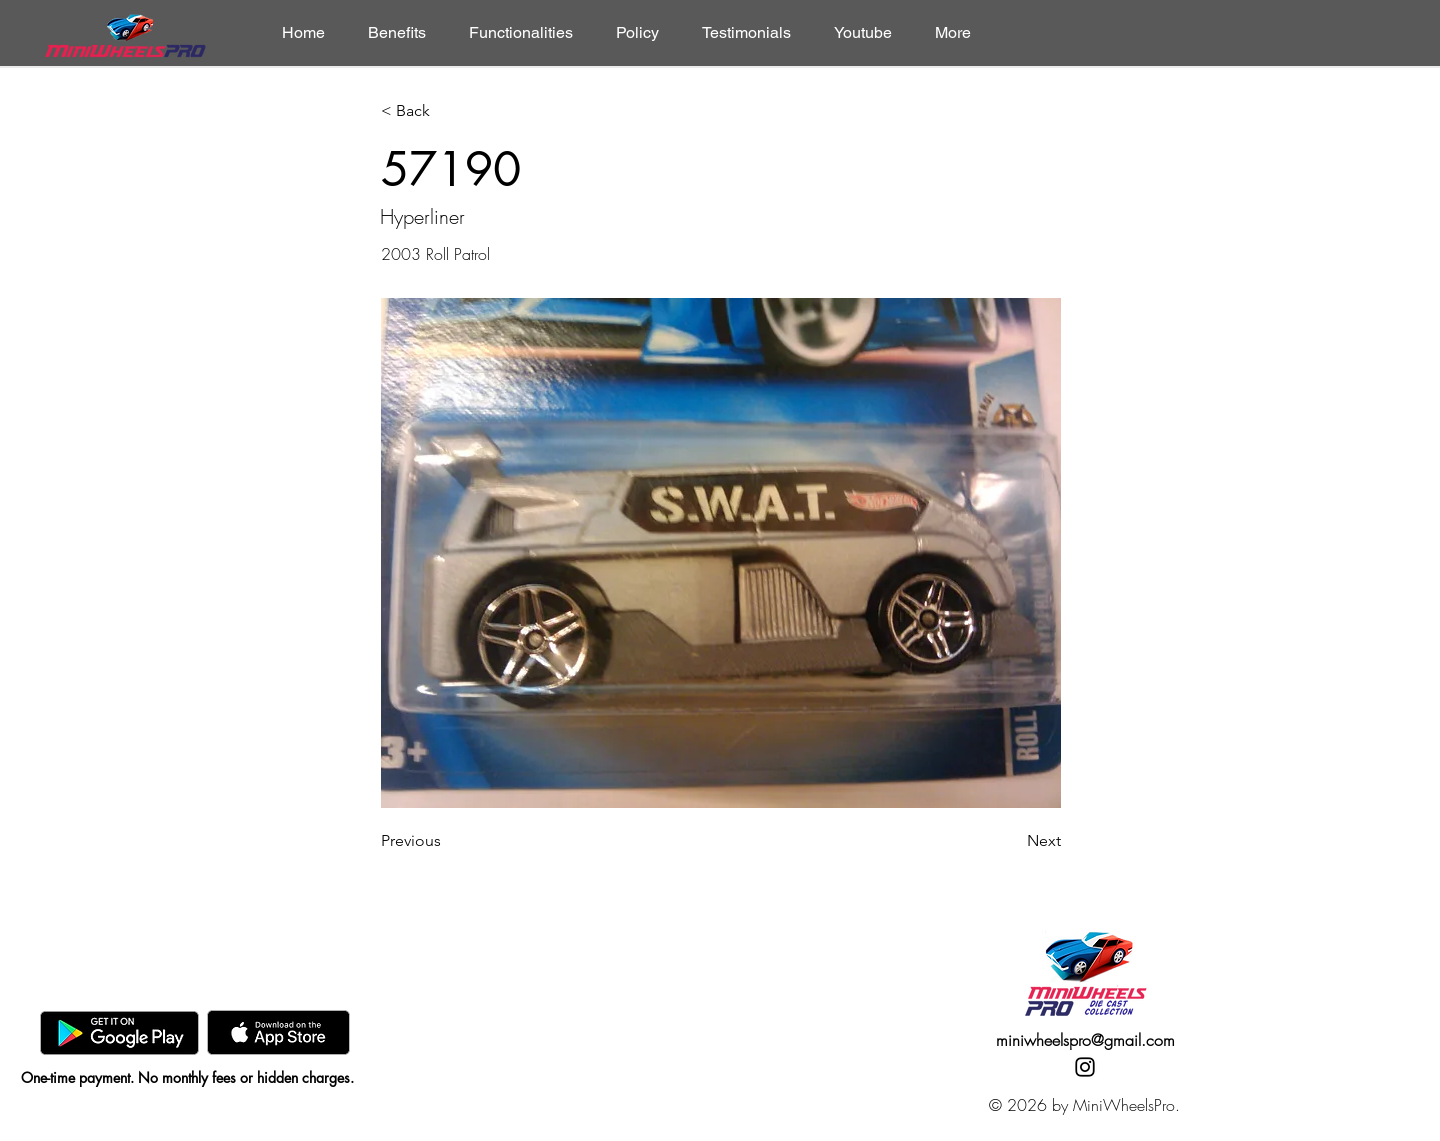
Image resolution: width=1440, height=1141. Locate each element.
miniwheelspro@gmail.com (1085, 1040)
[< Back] (447, 111)
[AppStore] (278, 1032)
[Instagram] (1085, 1067)
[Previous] (447, 841)
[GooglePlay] (119, 1032)
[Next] (1011, 841)
